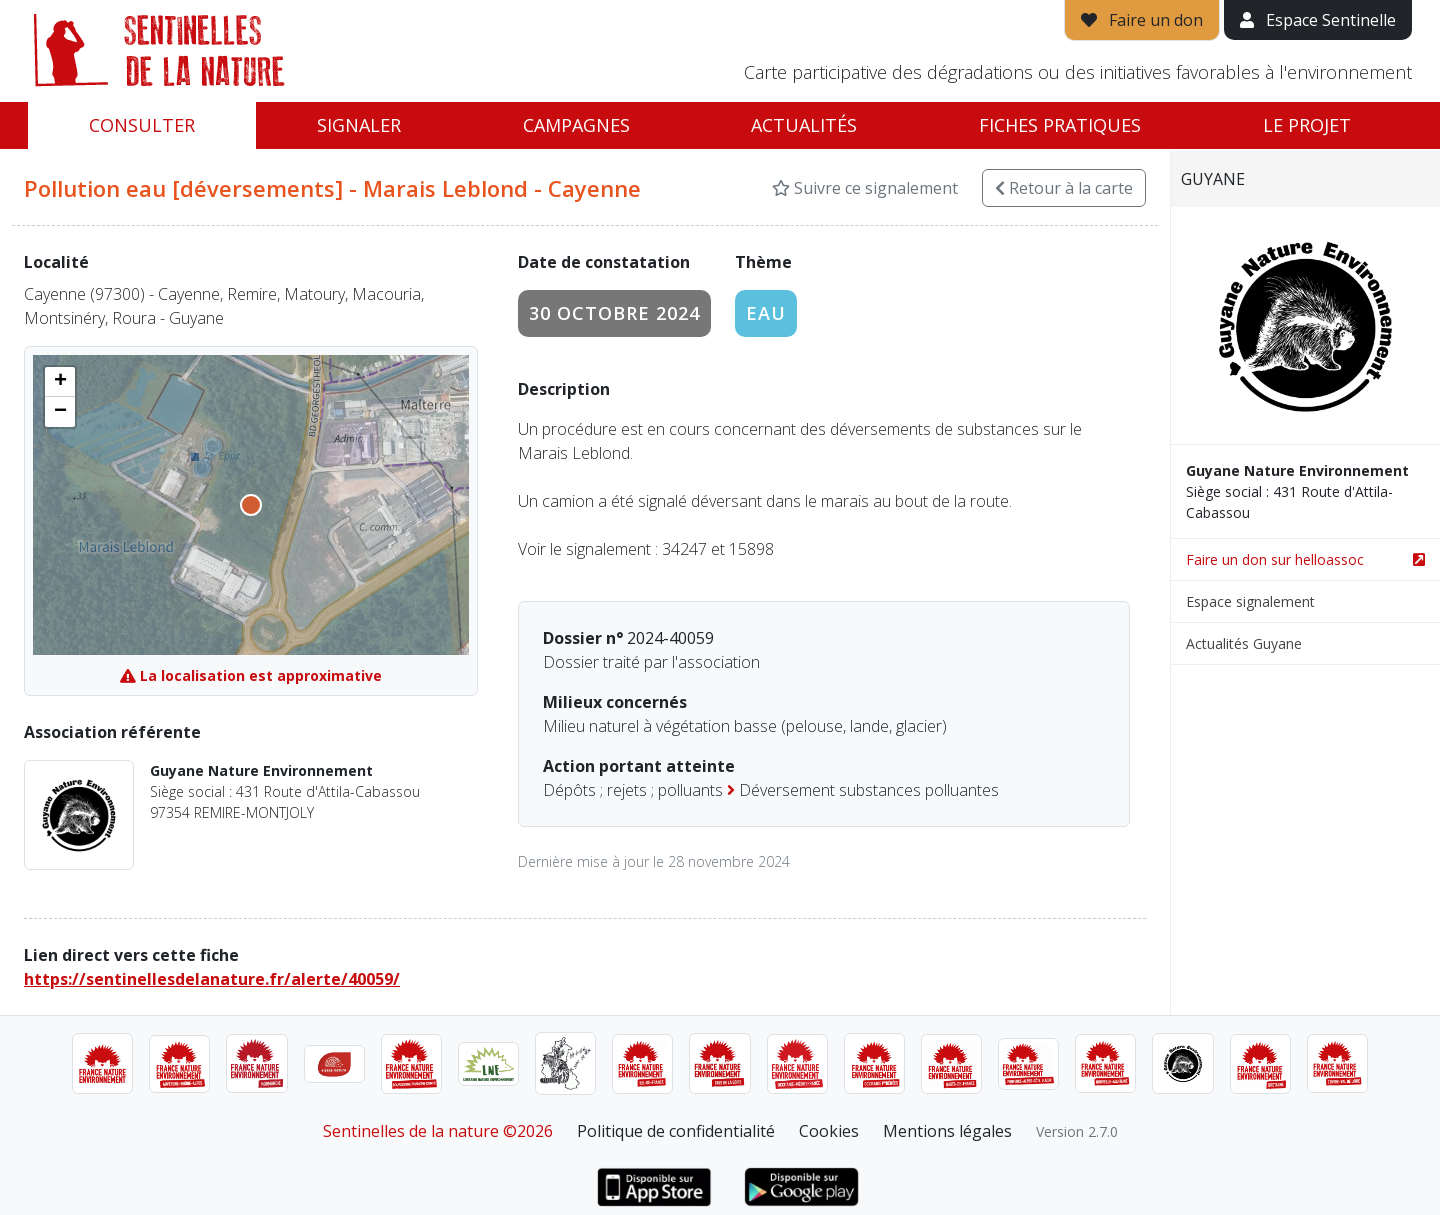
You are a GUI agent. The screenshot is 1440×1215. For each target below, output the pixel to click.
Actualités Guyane (1244, 643)
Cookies (829, 1131)
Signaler (359, 125)
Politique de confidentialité (676, 1131)
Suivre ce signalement (865, 188)
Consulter (142, 125)
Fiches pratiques (1060, 125)
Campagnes (576, 125)
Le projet (1307, 125)
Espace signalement (1250, 601)
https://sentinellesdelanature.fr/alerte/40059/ (212, 979)
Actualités (804, 125)
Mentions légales (947, 1131)
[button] (60, 382)
